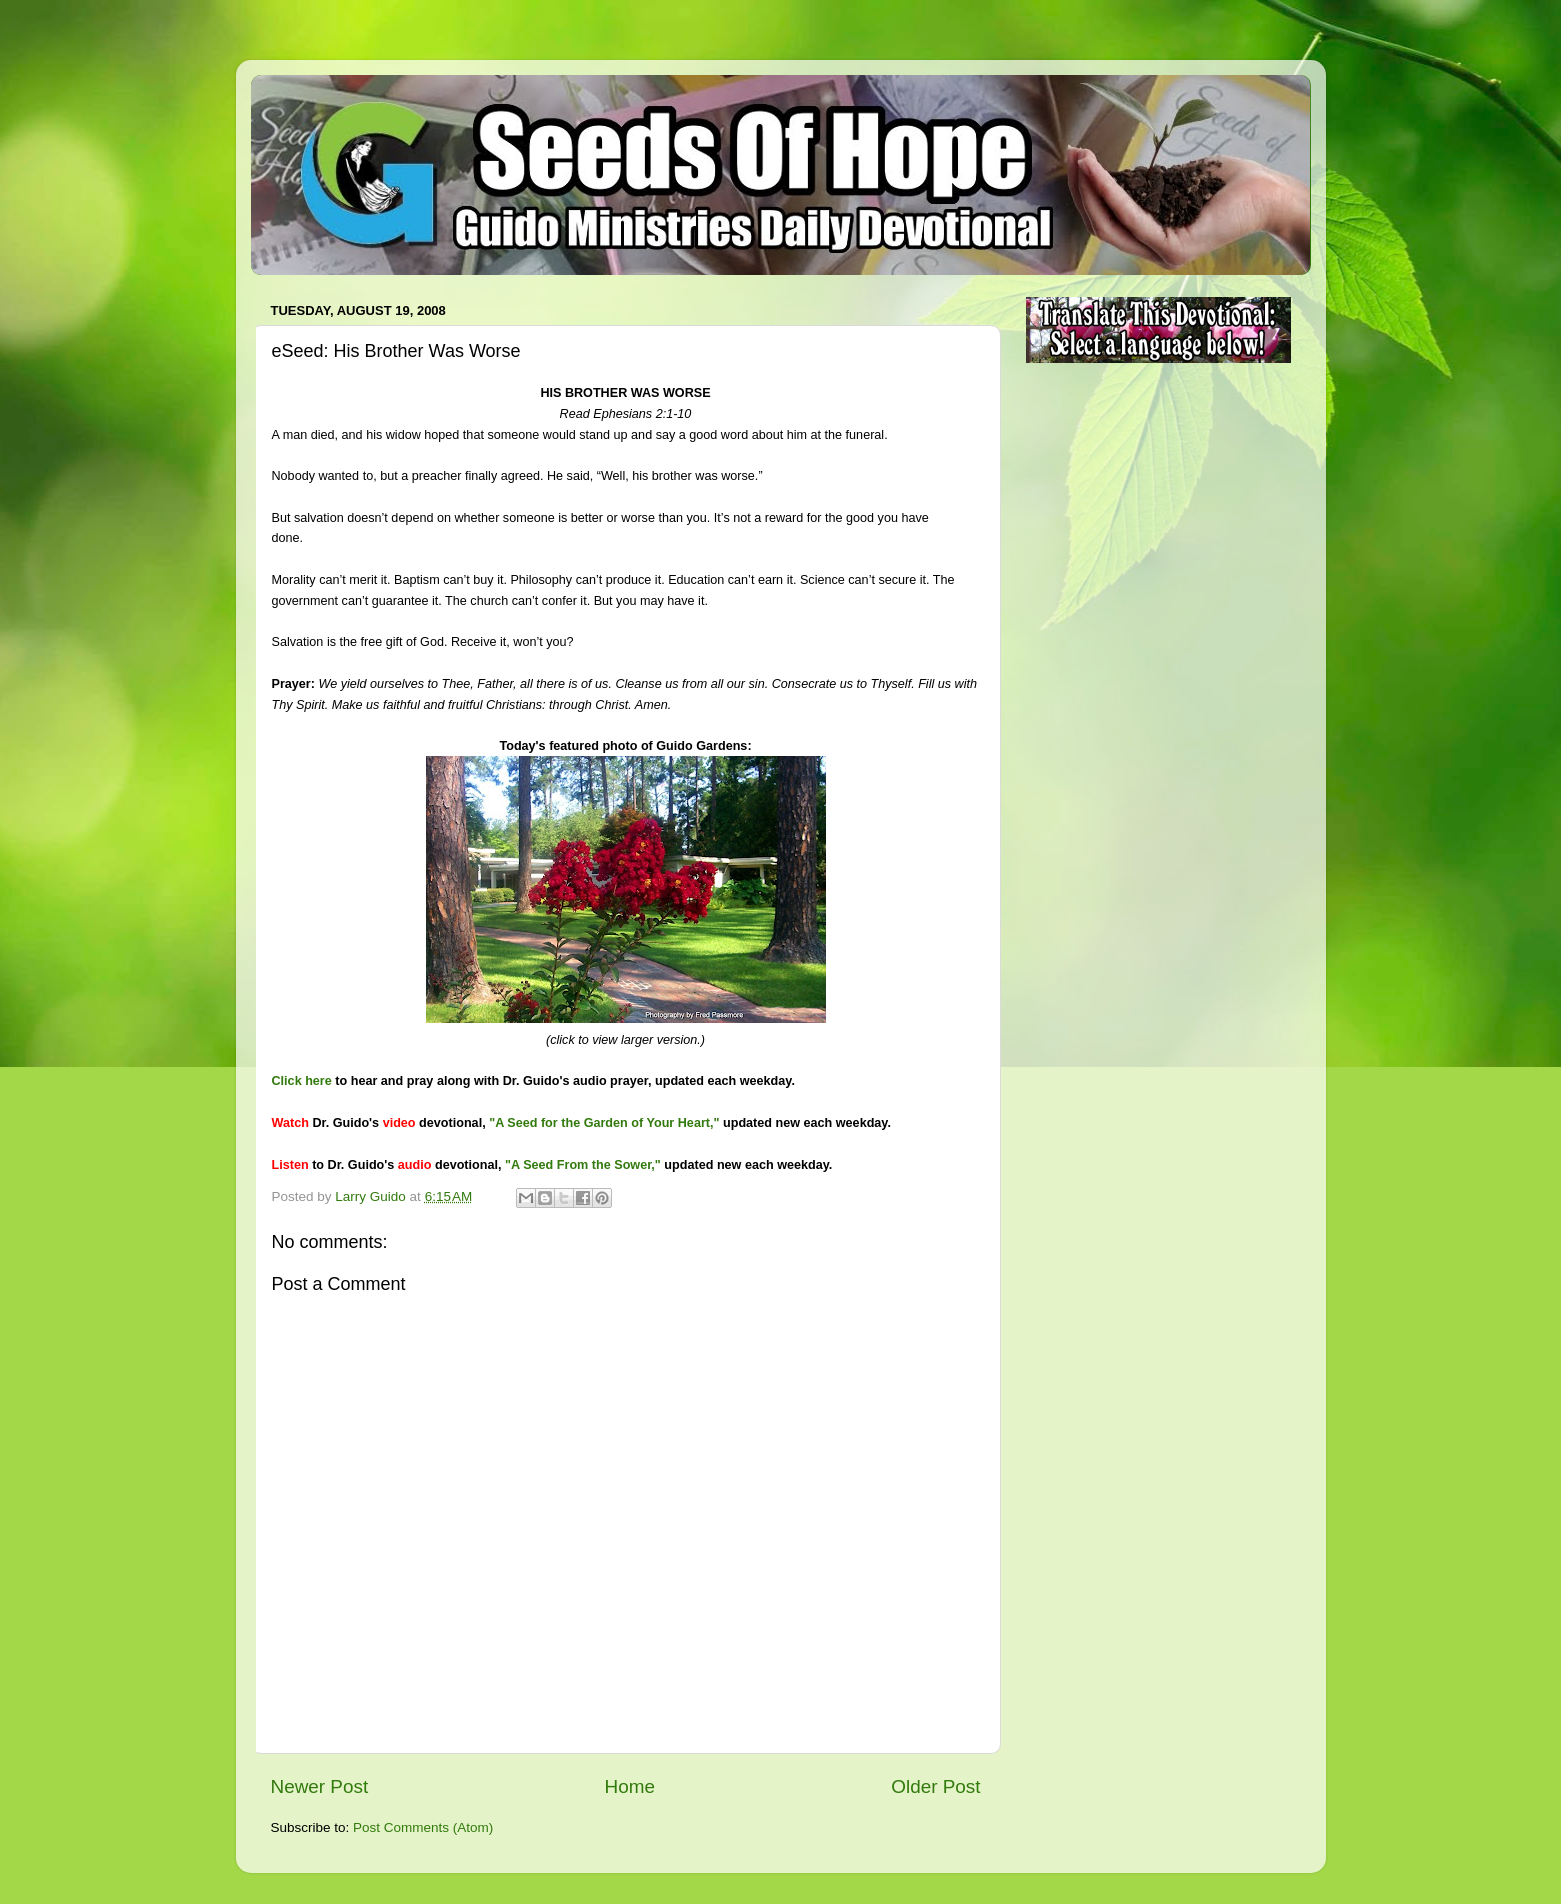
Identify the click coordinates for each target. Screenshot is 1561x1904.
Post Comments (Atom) (423, 1827)
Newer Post (320, 1786)
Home (630, 1786)
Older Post (935, 1786)
